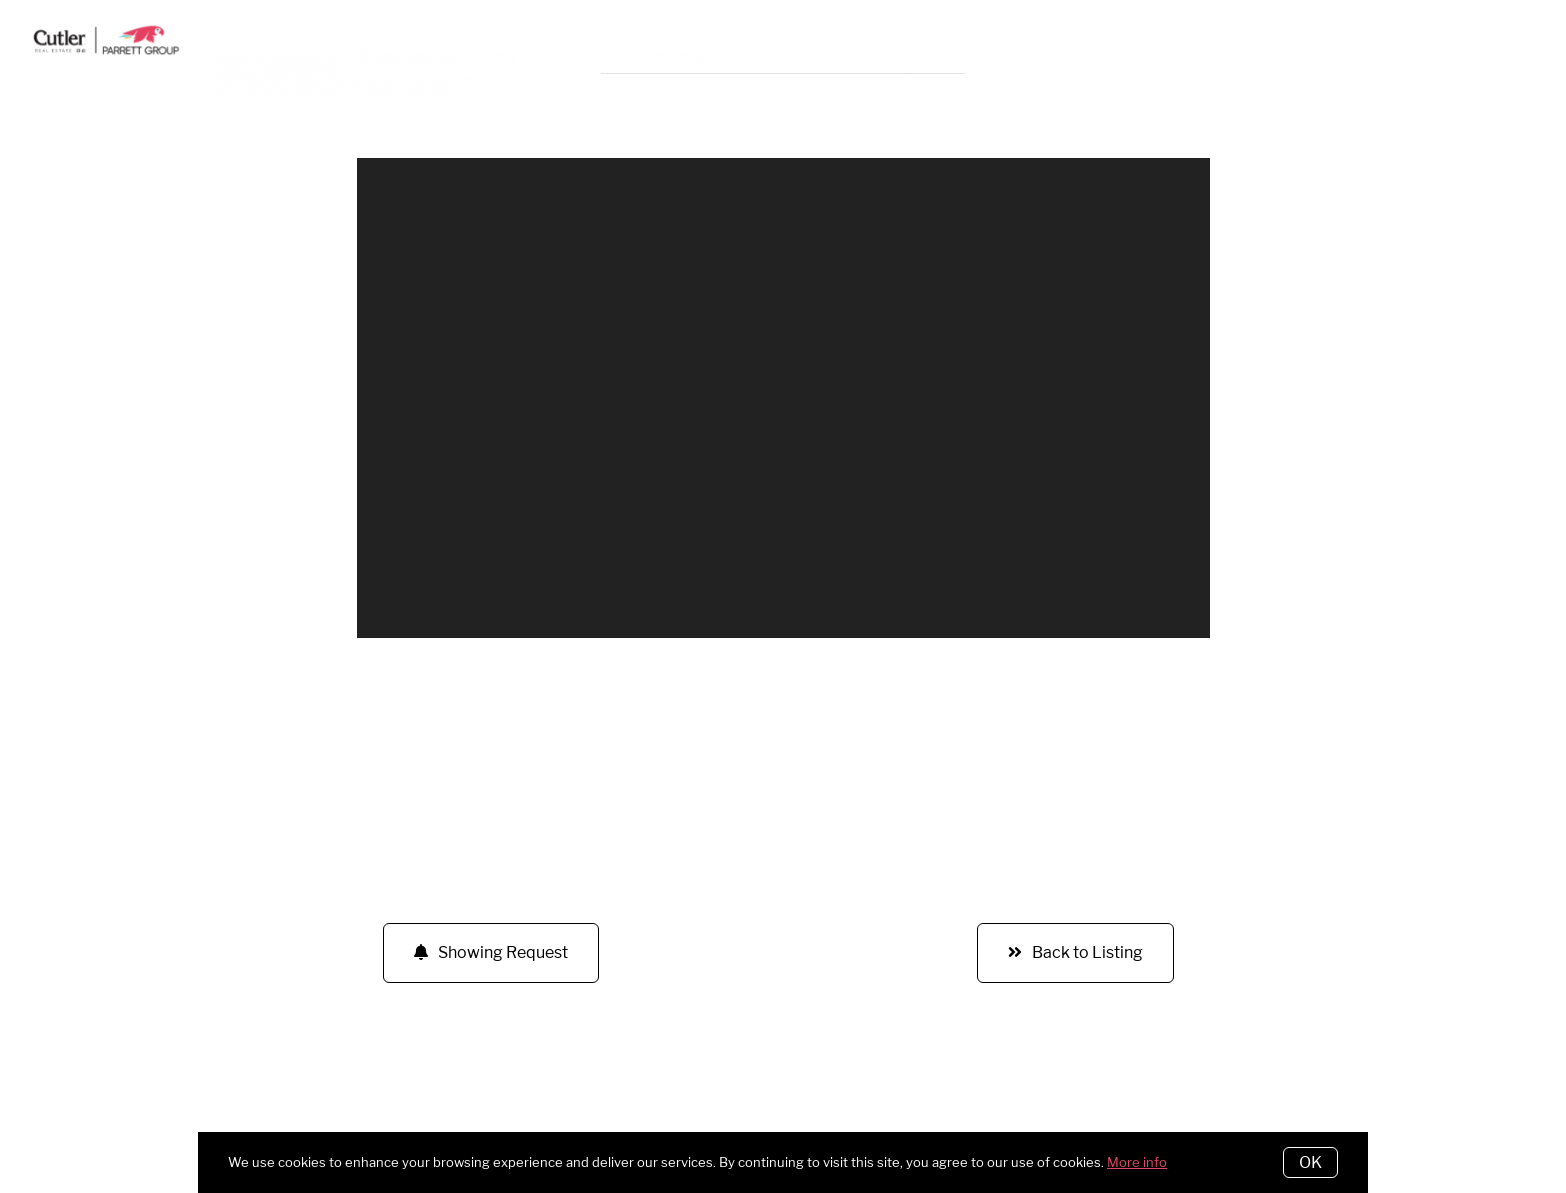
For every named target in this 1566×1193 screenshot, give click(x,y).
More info (1137, 1162)
